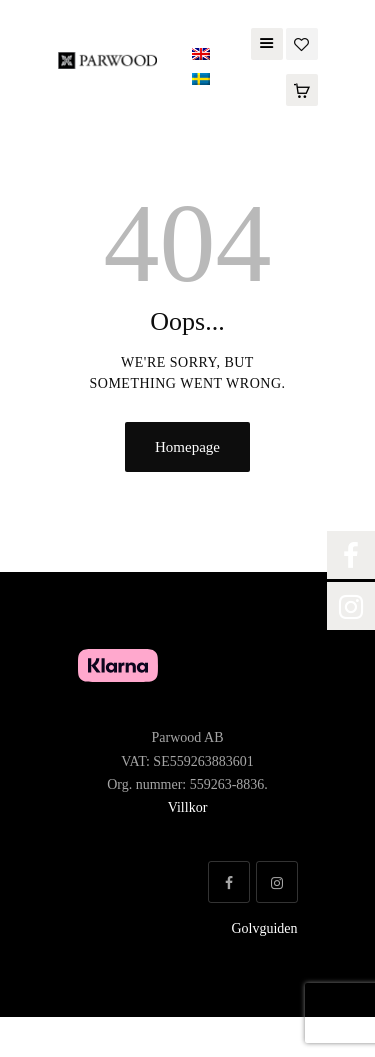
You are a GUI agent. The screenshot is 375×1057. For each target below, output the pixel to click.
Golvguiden (264, 928)
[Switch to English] (201, 54)
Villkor (188, 807)
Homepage (187, 447)
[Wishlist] (302, 42)
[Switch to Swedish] (201, 79)
